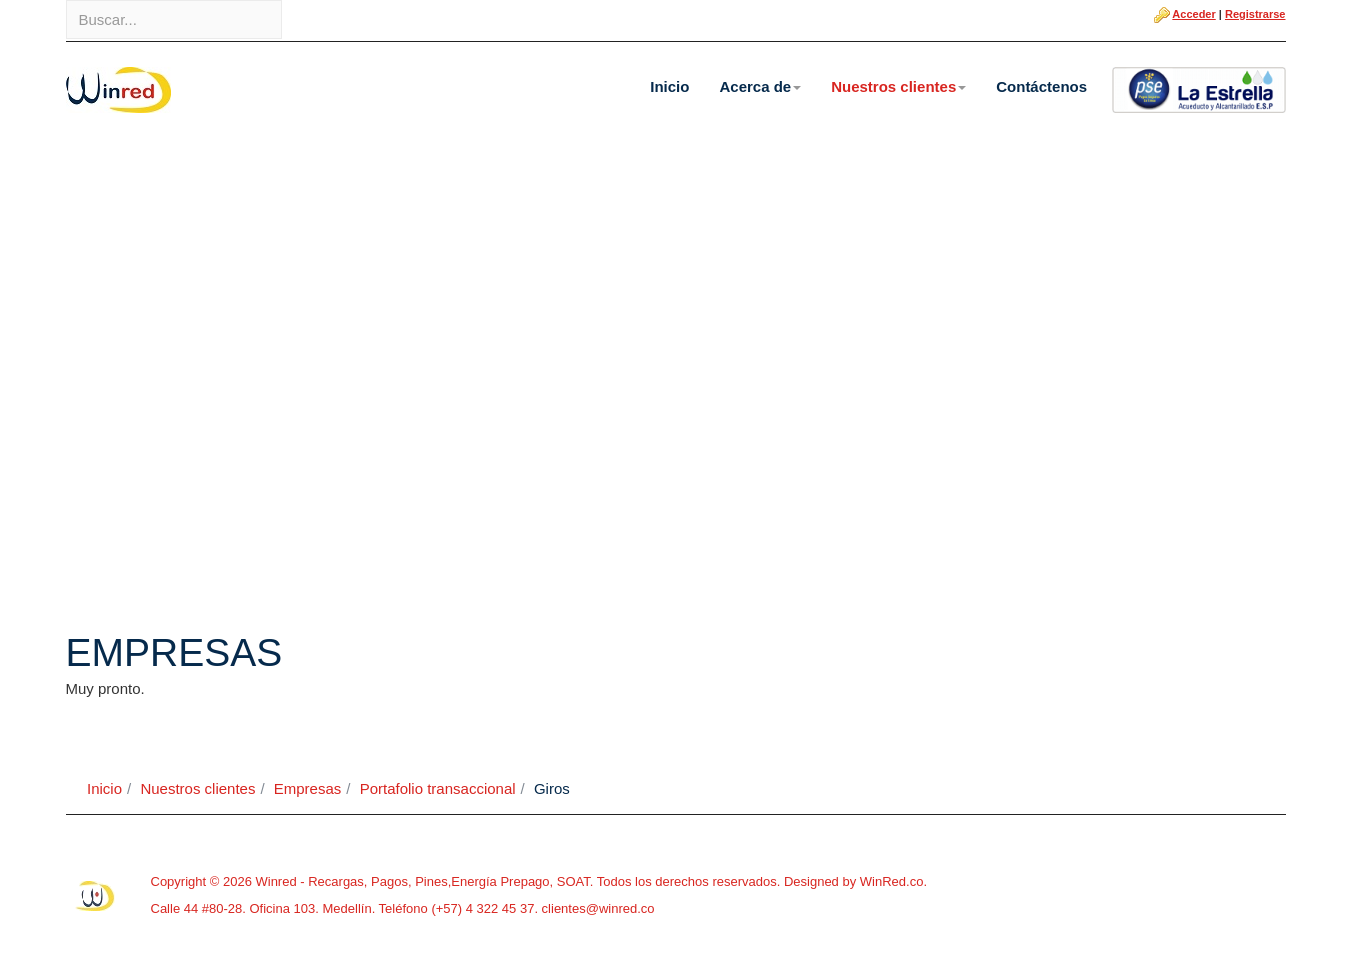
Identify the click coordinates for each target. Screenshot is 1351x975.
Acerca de (760, 86)
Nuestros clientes (898, 86)
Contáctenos (1041, 86)
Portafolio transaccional (438, 788)
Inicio (669, 86)
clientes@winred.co (596, 908)
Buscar (66, 0)
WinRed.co (892, 881)
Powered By (96, 896)
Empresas (308, 788)
